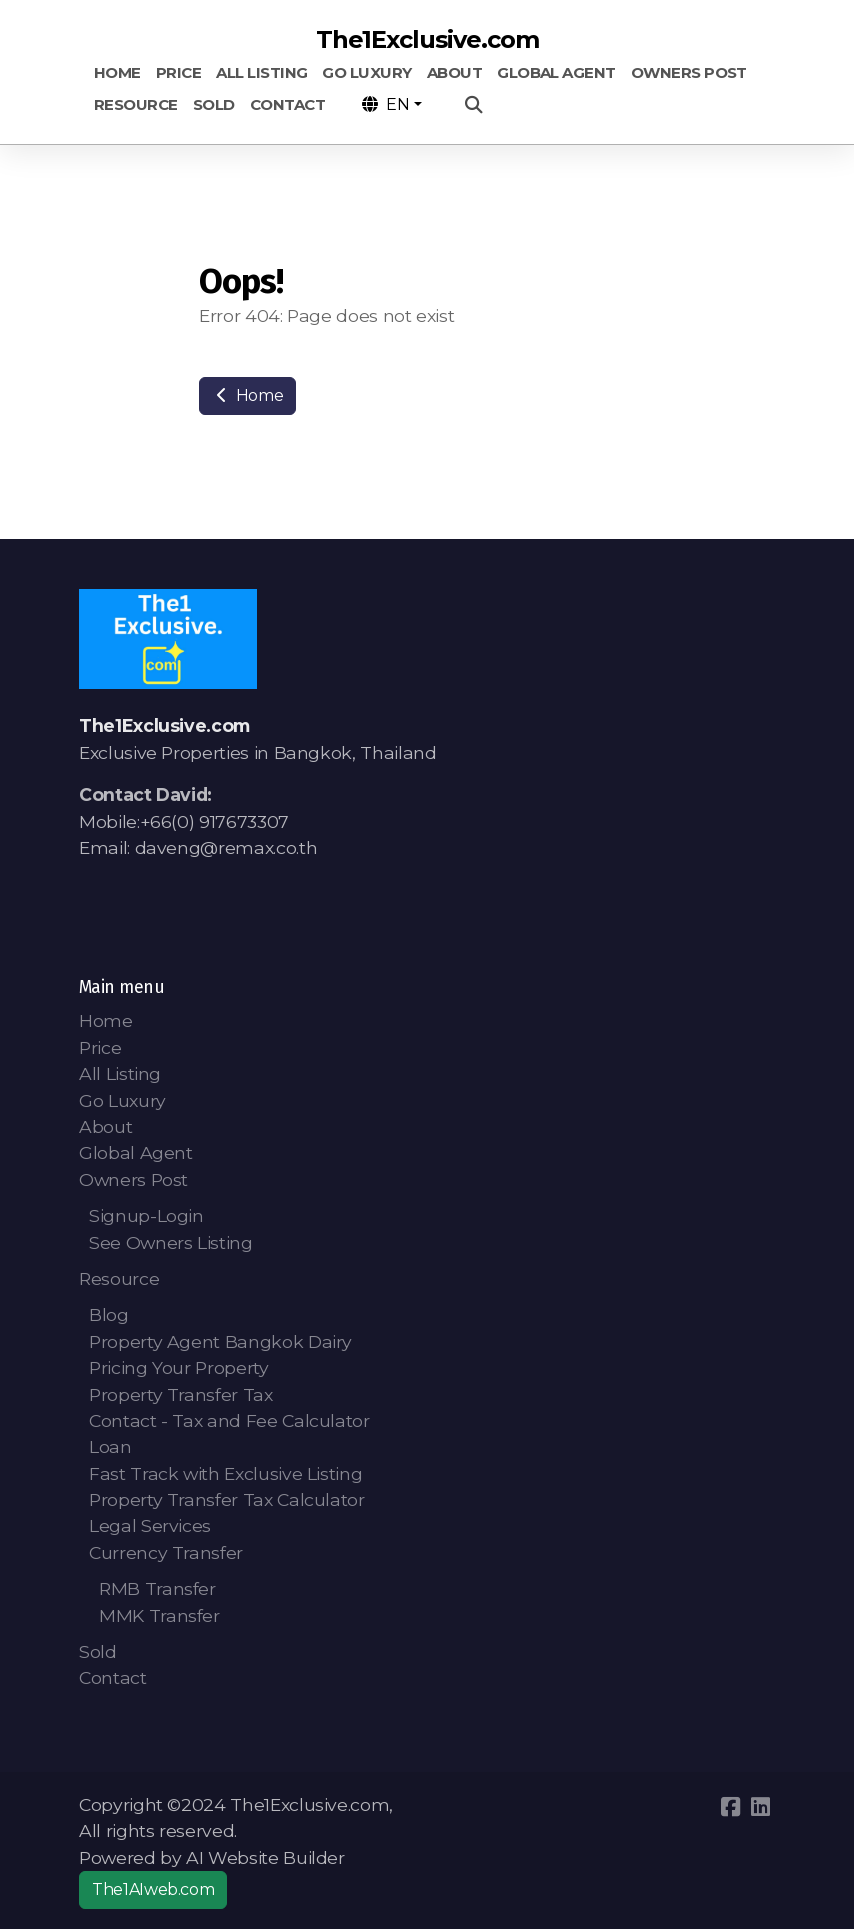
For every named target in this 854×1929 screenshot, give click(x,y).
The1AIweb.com (153, 1889)
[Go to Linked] (760, 1807)
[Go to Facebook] (730, 1807)
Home (247, 395)
